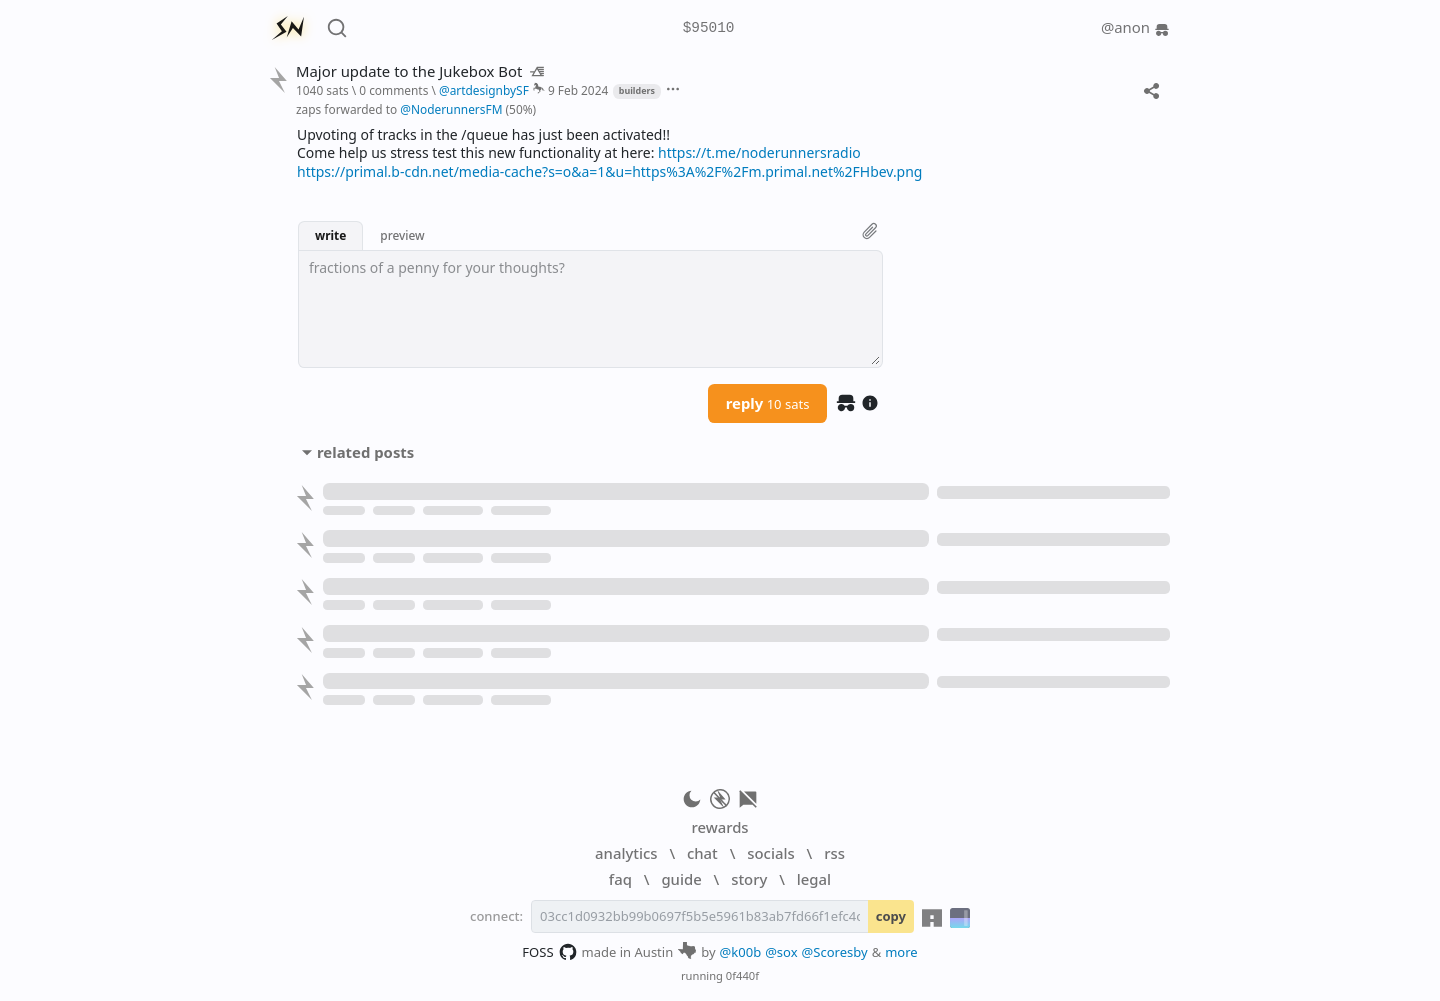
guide (681, 879)
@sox (781, 952)
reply (768, 403)
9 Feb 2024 (578, 90)
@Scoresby (835, 952)
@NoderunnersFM (451, 109)
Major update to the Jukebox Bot (420, 71)
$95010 (709, 28)
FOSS (549, 952)
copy (891, 916)
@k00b (741, 952)
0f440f (742, 975)
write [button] (330, 235)
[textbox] (590, 309)
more (901, 952)
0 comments (393, 90)
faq (620, 879)
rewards (719, 827)
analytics (626, 853)
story (749, 879)
